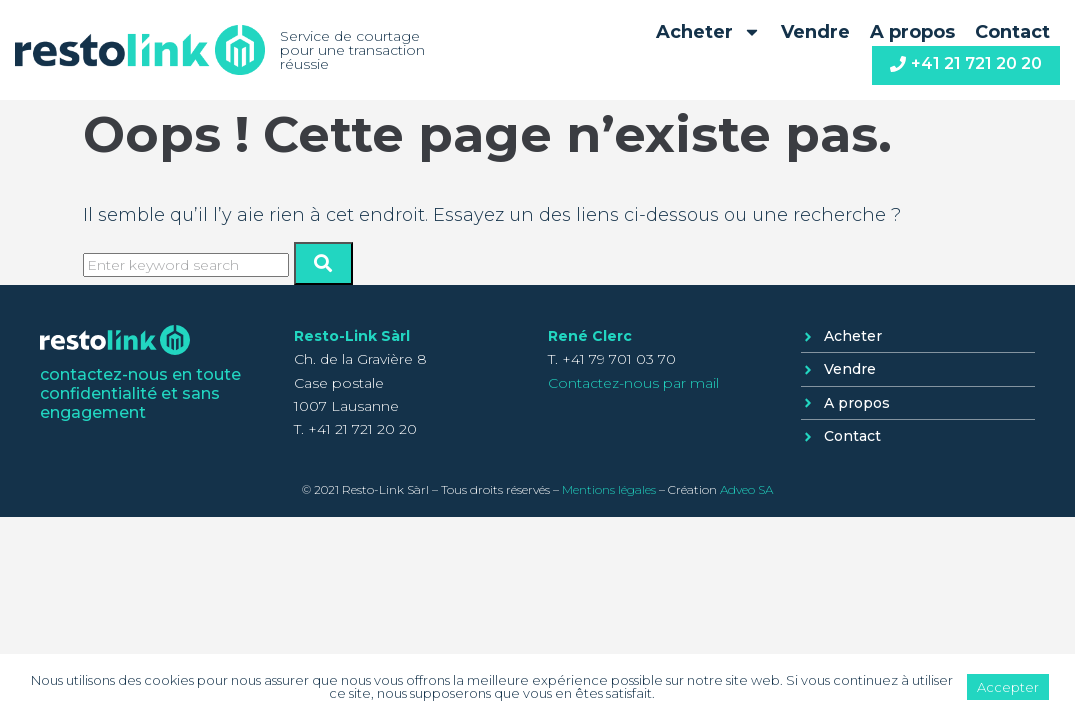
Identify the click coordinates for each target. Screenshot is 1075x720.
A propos (912, 32)
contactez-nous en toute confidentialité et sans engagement (140, 393)
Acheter (708, 32)
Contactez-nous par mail (633, 383)
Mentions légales (609, 489)
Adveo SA (746, 489)
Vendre (815, 32)
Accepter (1008, 687)
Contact (1012, 32)
